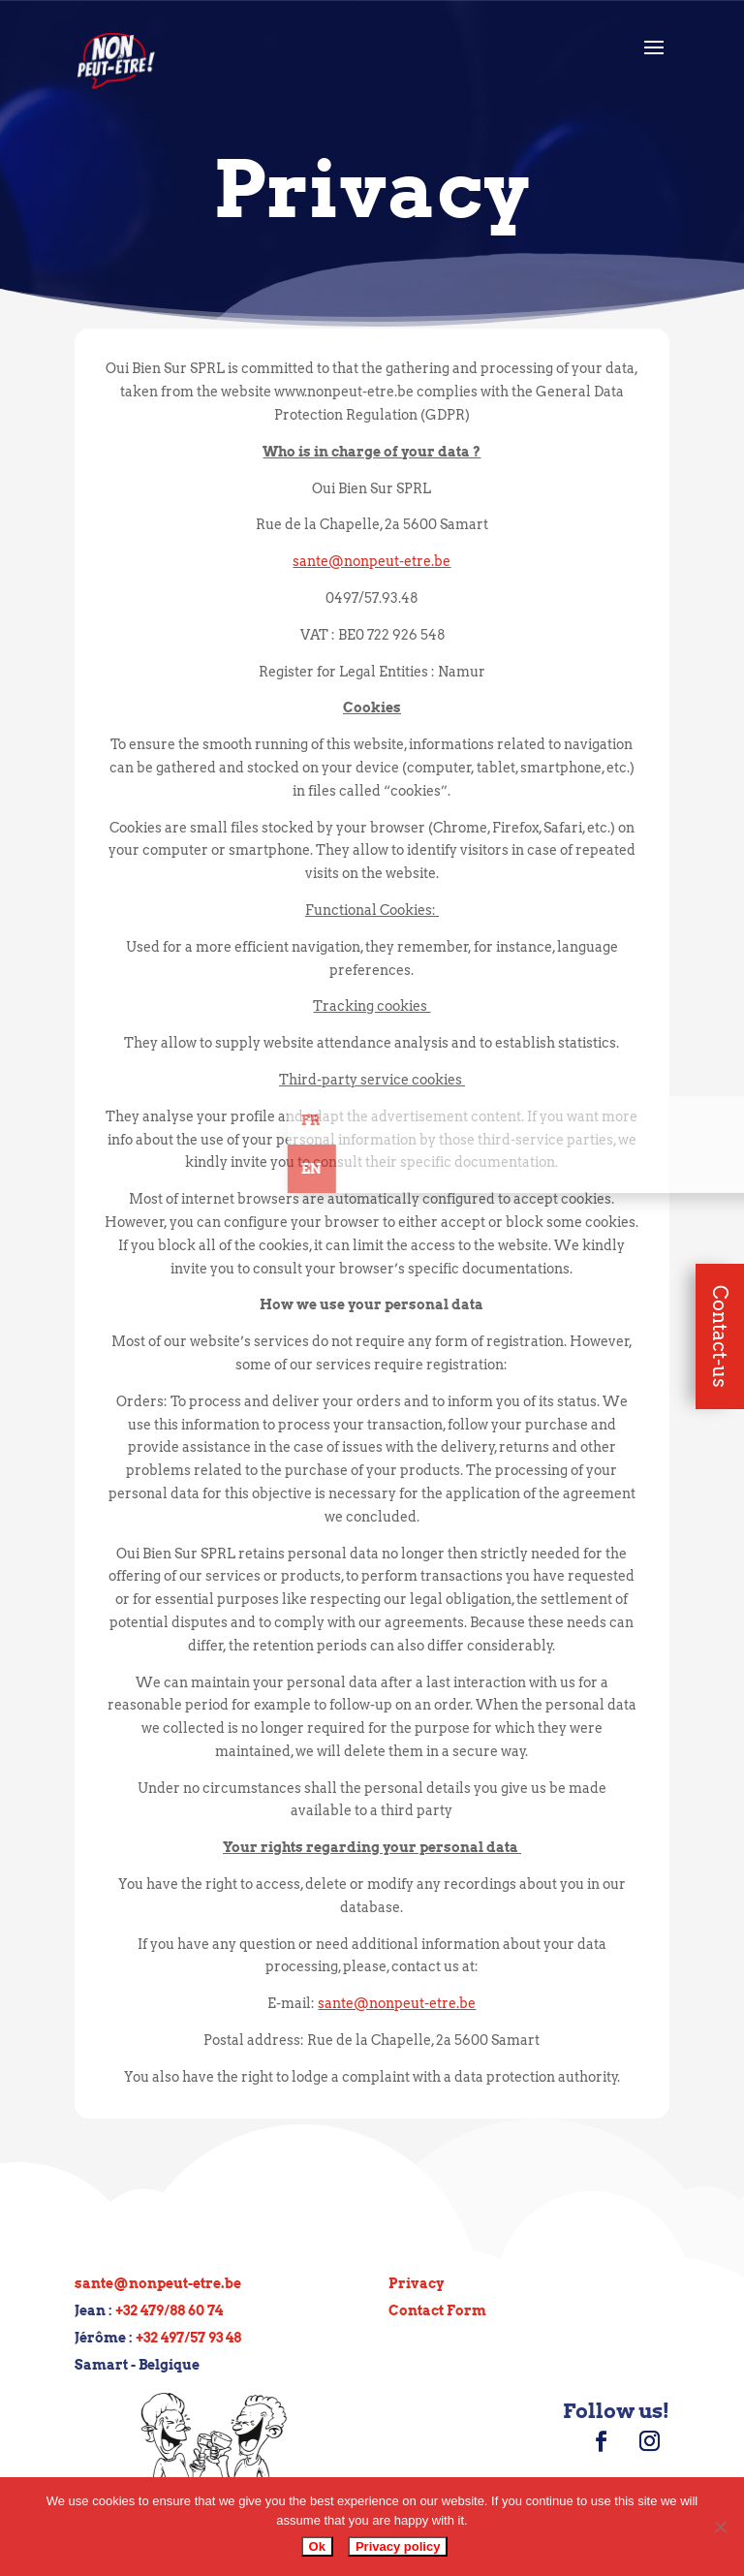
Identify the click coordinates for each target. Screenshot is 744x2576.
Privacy (416, 2283)
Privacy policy (398, 2546)
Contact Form (437, 2310)
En (540, 1169)
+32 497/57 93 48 (188, 2337)
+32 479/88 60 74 (169, 2310)
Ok (317, 2546)
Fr (539, 1120)
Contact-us (719, 1336)
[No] (719, 2526)
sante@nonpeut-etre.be (158, 2283)
